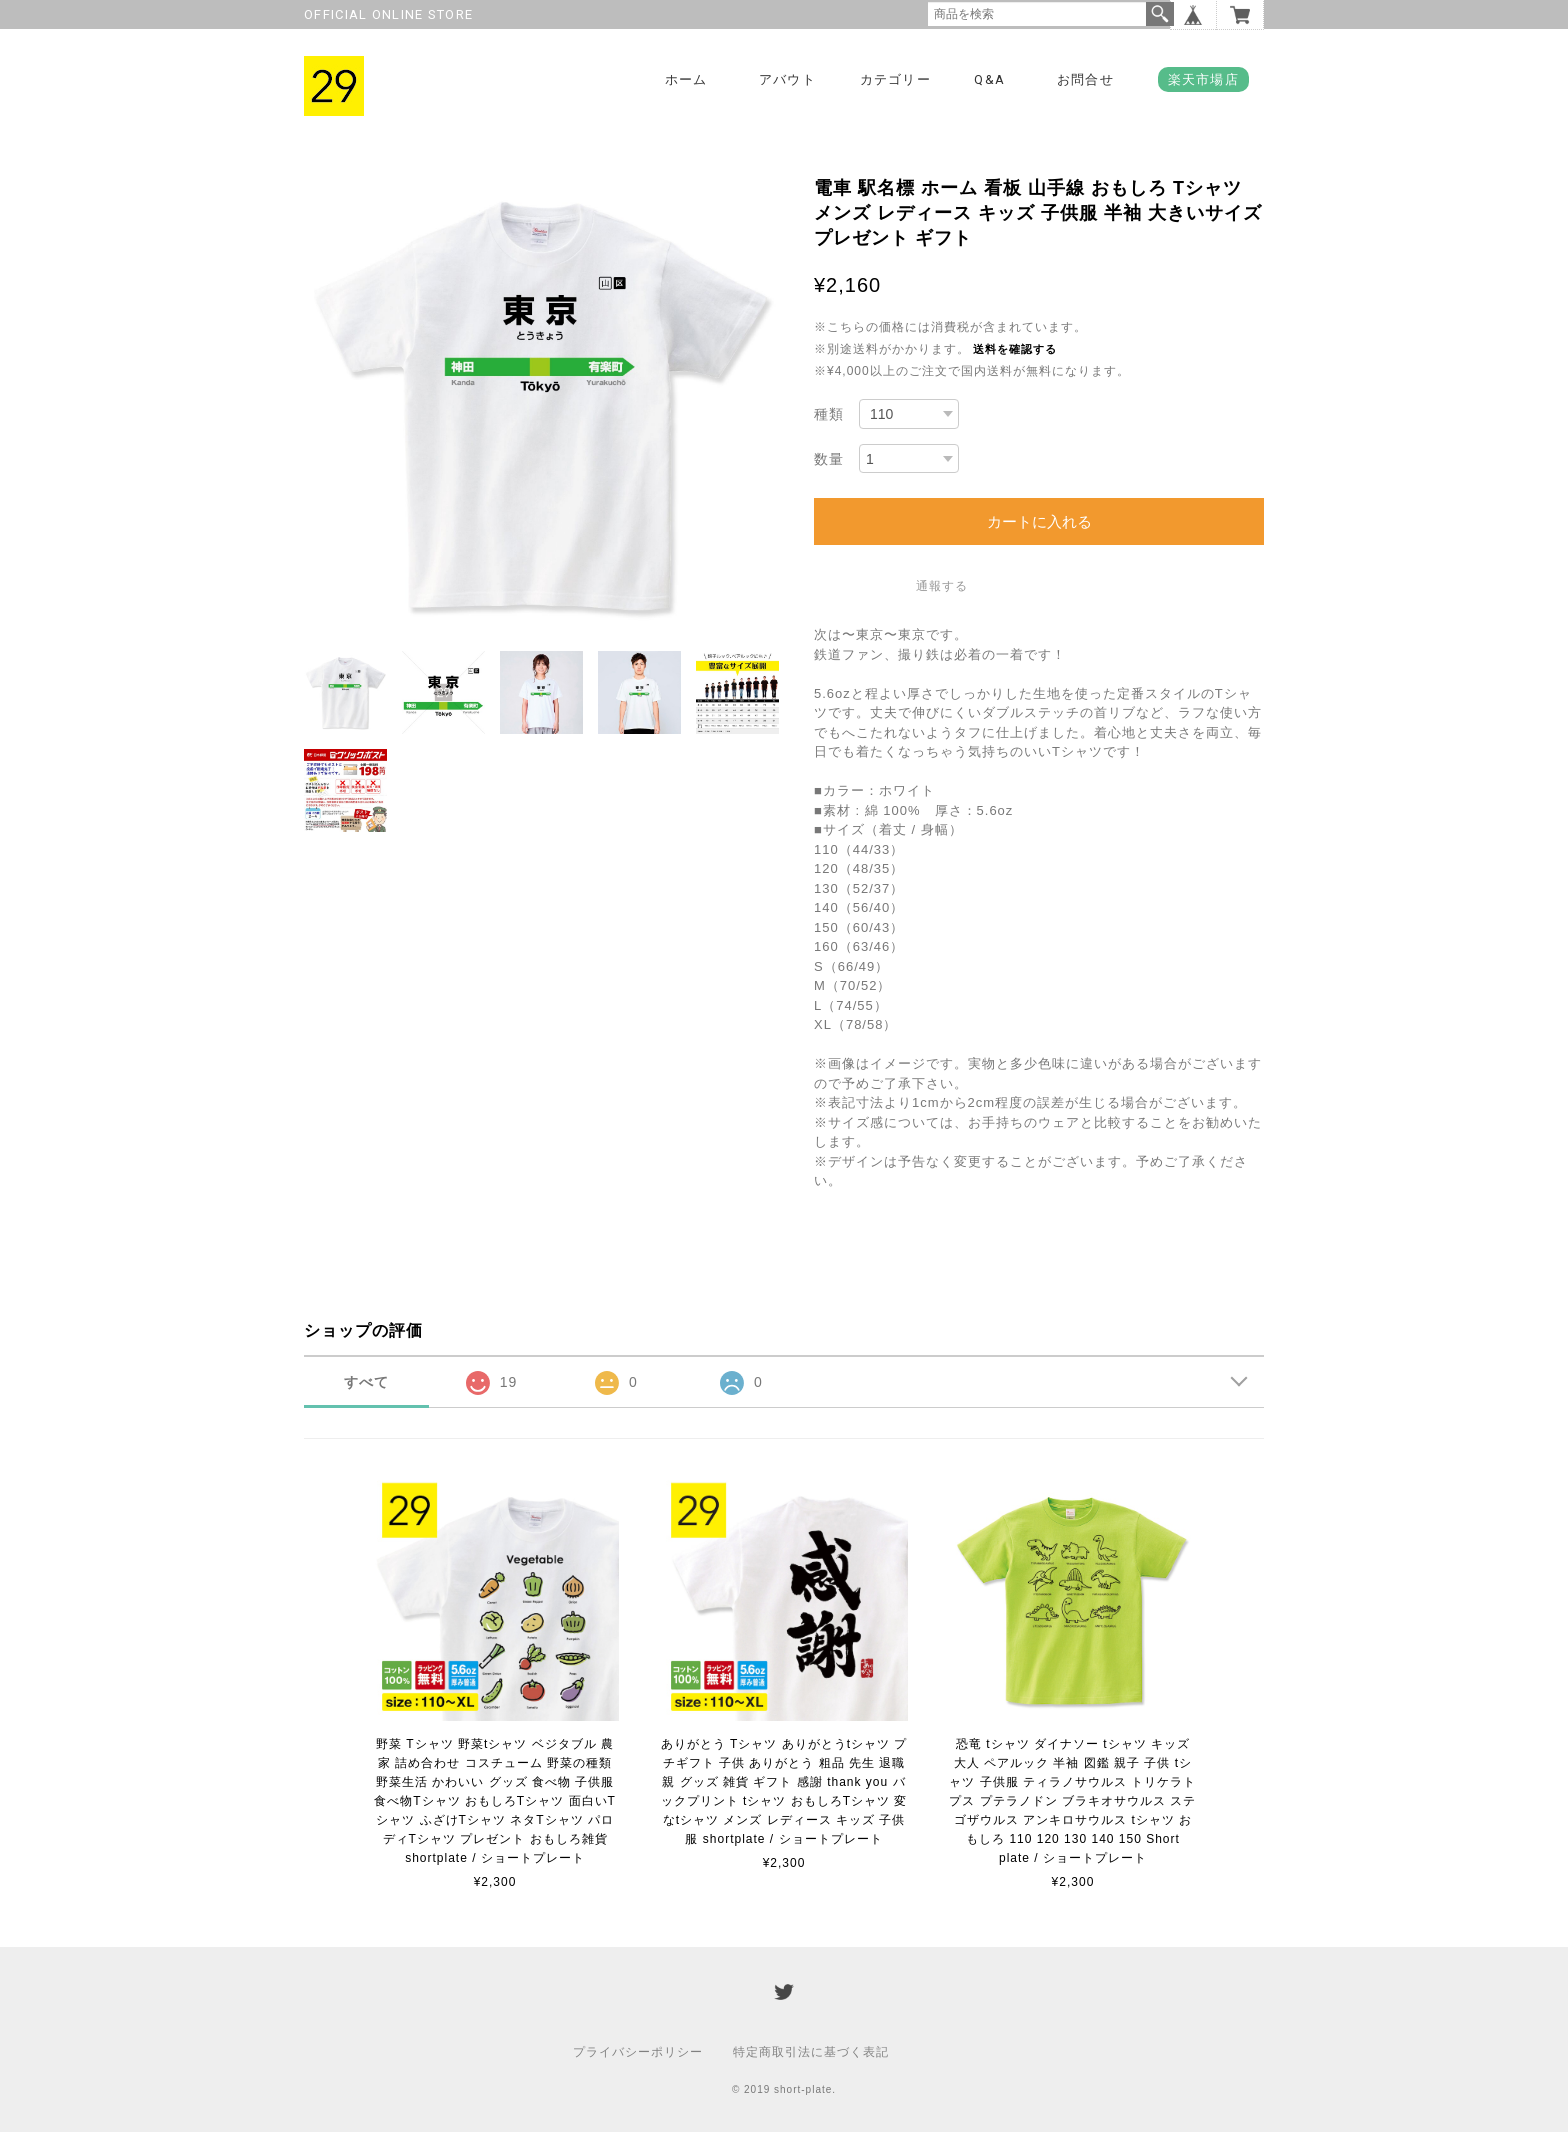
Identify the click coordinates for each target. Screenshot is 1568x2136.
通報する (942, 590)
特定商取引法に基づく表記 (811, 2056)
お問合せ (1085, 79)
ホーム (686, 79)
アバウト (787, 79)
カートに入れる (1039, 525)
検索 (1160, 14)
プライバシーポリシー (638, 2056)
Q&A (989, 79)
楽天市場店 (1204, 79)
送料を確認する (1015, 352)
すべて (366, 1385)
